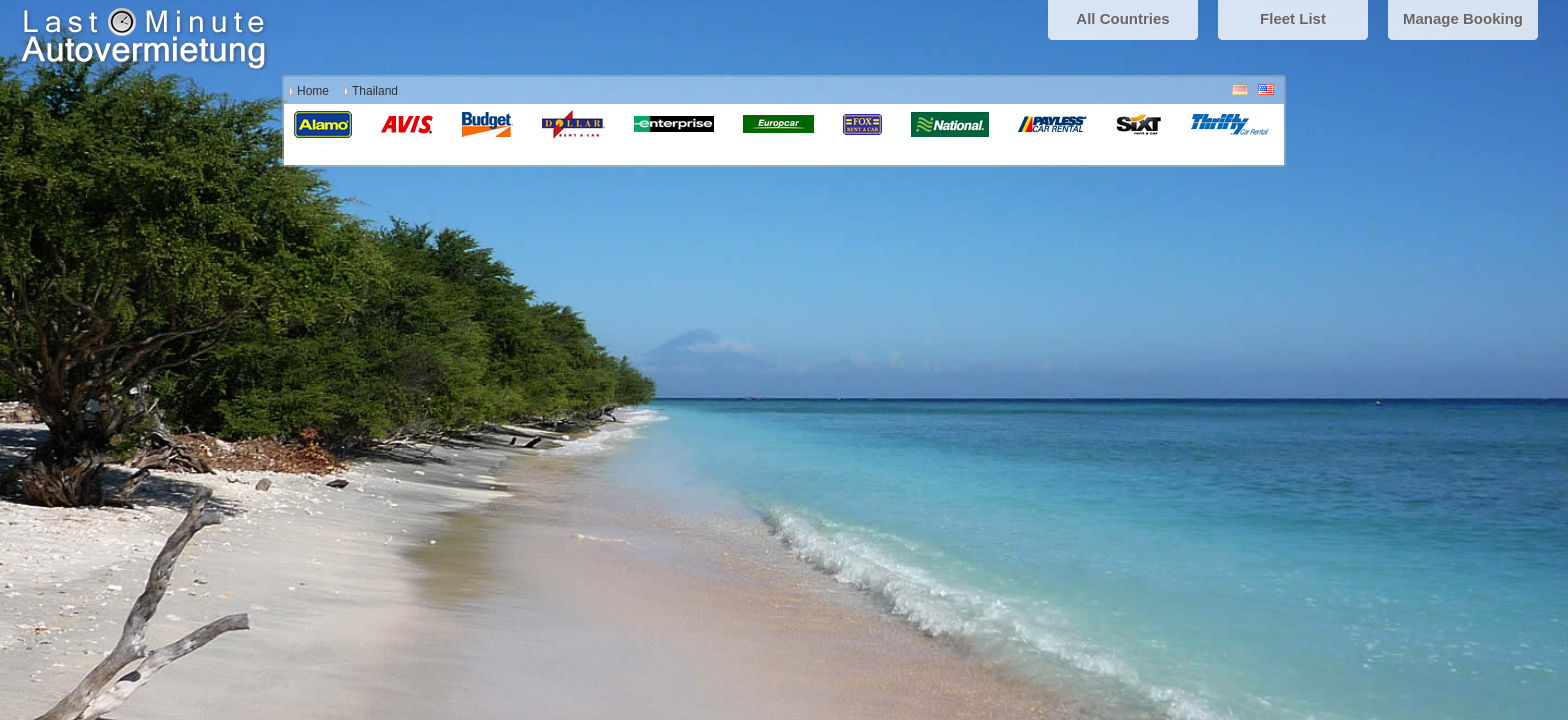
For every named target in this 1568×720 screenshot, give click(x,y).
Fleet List (1293, 18)
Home (313, 91)
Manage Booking (1463, 18)
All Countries (1122, 18)
